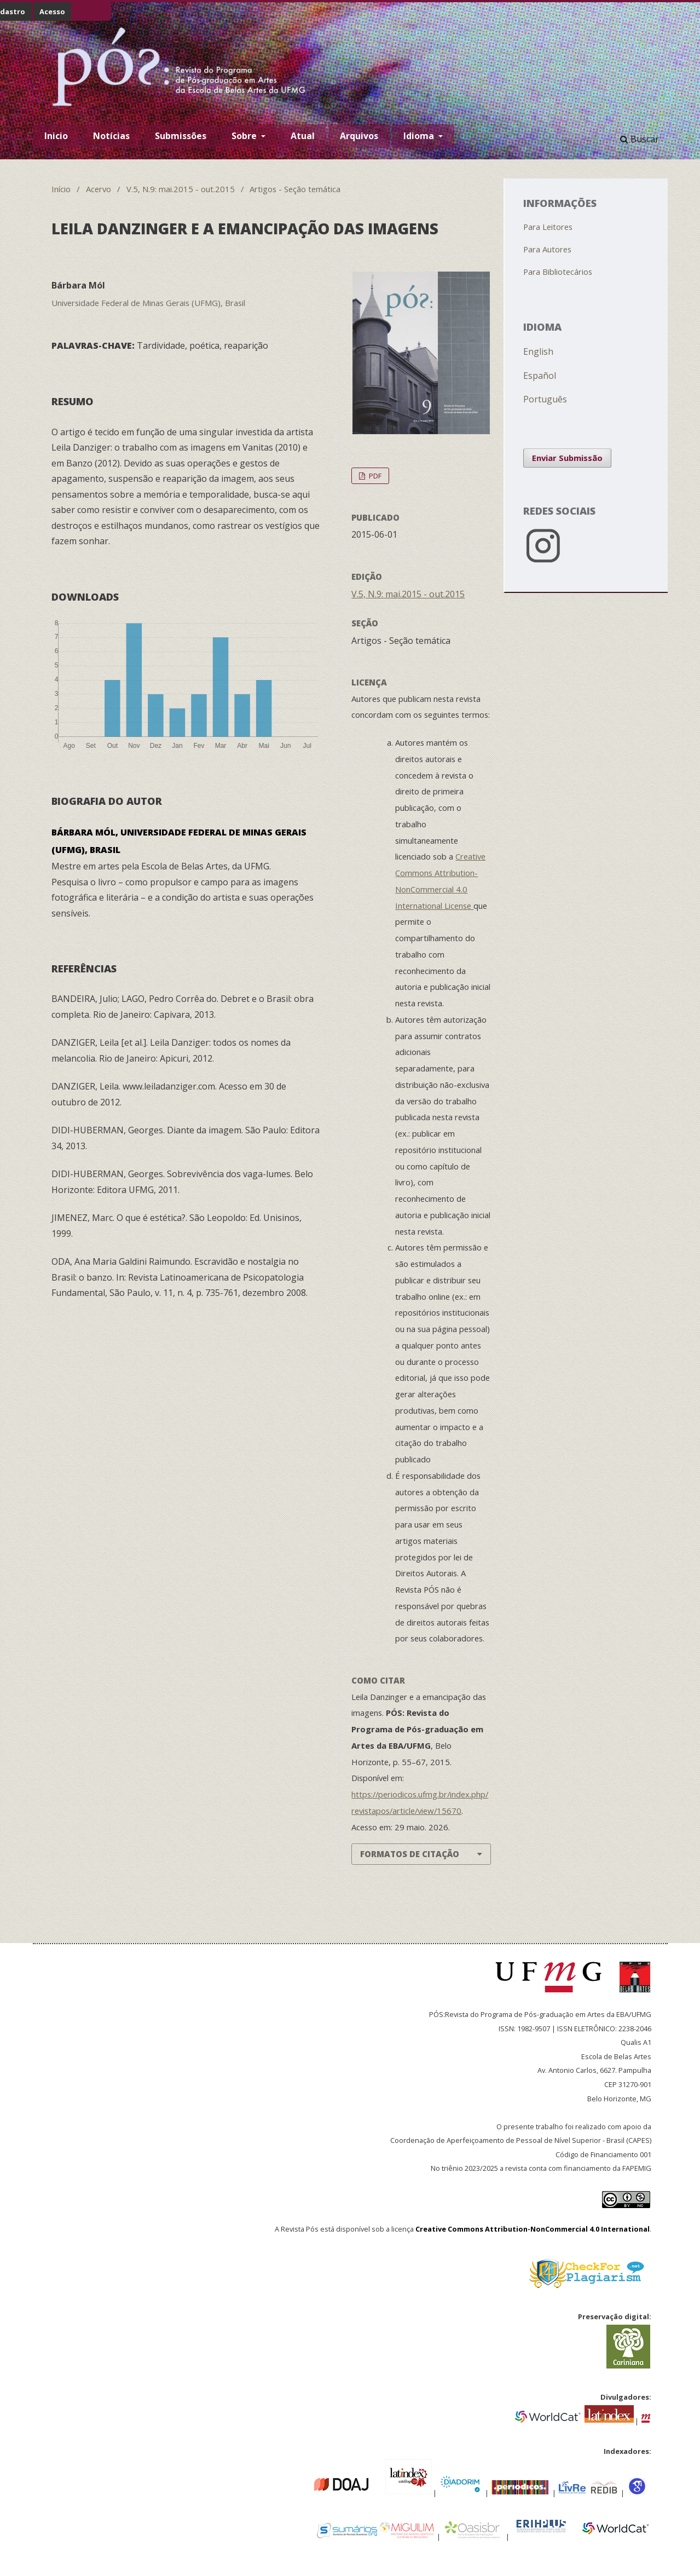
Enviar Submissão (567, 457)
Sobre (245, 136)
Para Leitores (547, 226)
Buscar (639, 139)
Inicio (56, 136)
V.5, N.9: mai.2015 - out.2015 (180, 188)
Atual (303, 136)
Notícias (111, 136)
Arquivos (359, 136)
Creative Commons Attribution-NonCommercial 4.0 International (532, 2229)
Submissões (180, 136)
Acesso (52, 11)
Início (61, 188)
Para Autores (547, 249)
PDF (374, 476)
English (538, 351)
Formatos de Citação (409, 1853)
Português (545, 399)
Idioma (419, 136)
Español (539, 376)
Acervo (98, 188)
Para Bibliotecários (557, 271)
